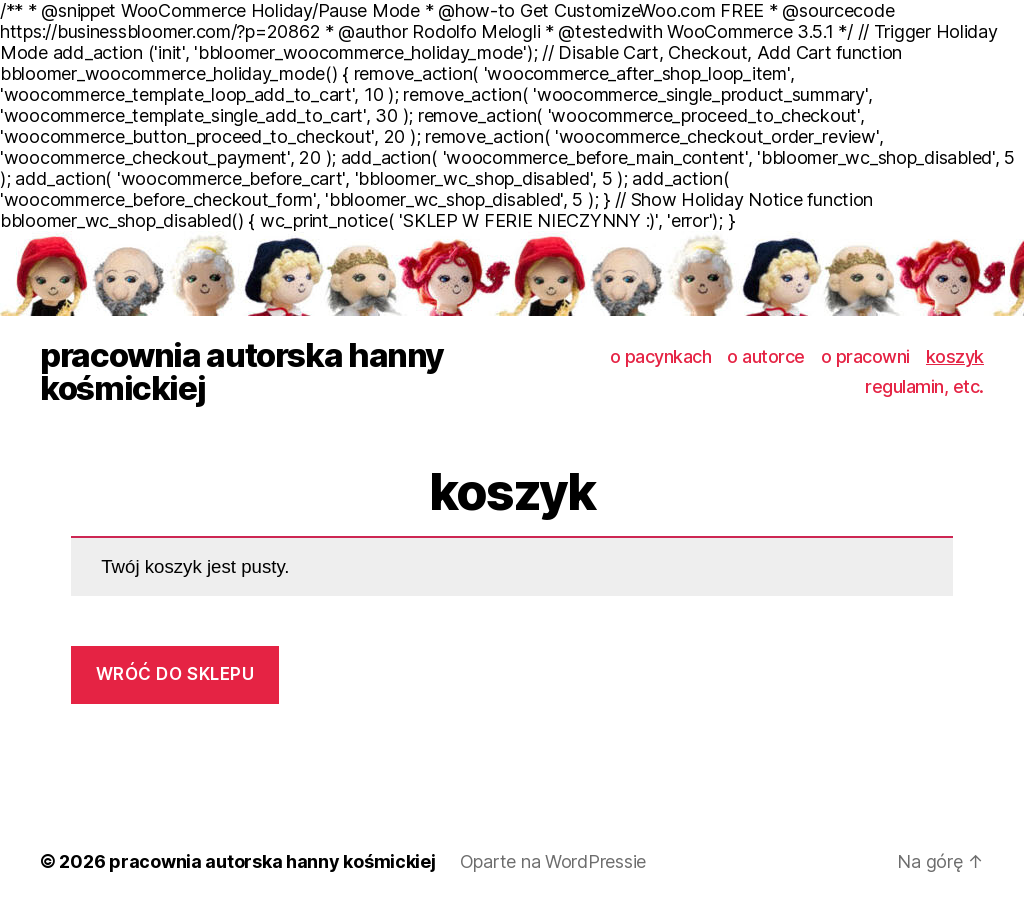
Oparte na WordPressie (553, 861)
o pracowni (865, 356)
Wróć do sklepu (175, 674)
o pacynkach (661, 356)
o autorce (766, 356)
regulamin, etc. (924, 386)
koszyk (955, 356)
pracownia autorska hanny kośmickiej (242, 372)
